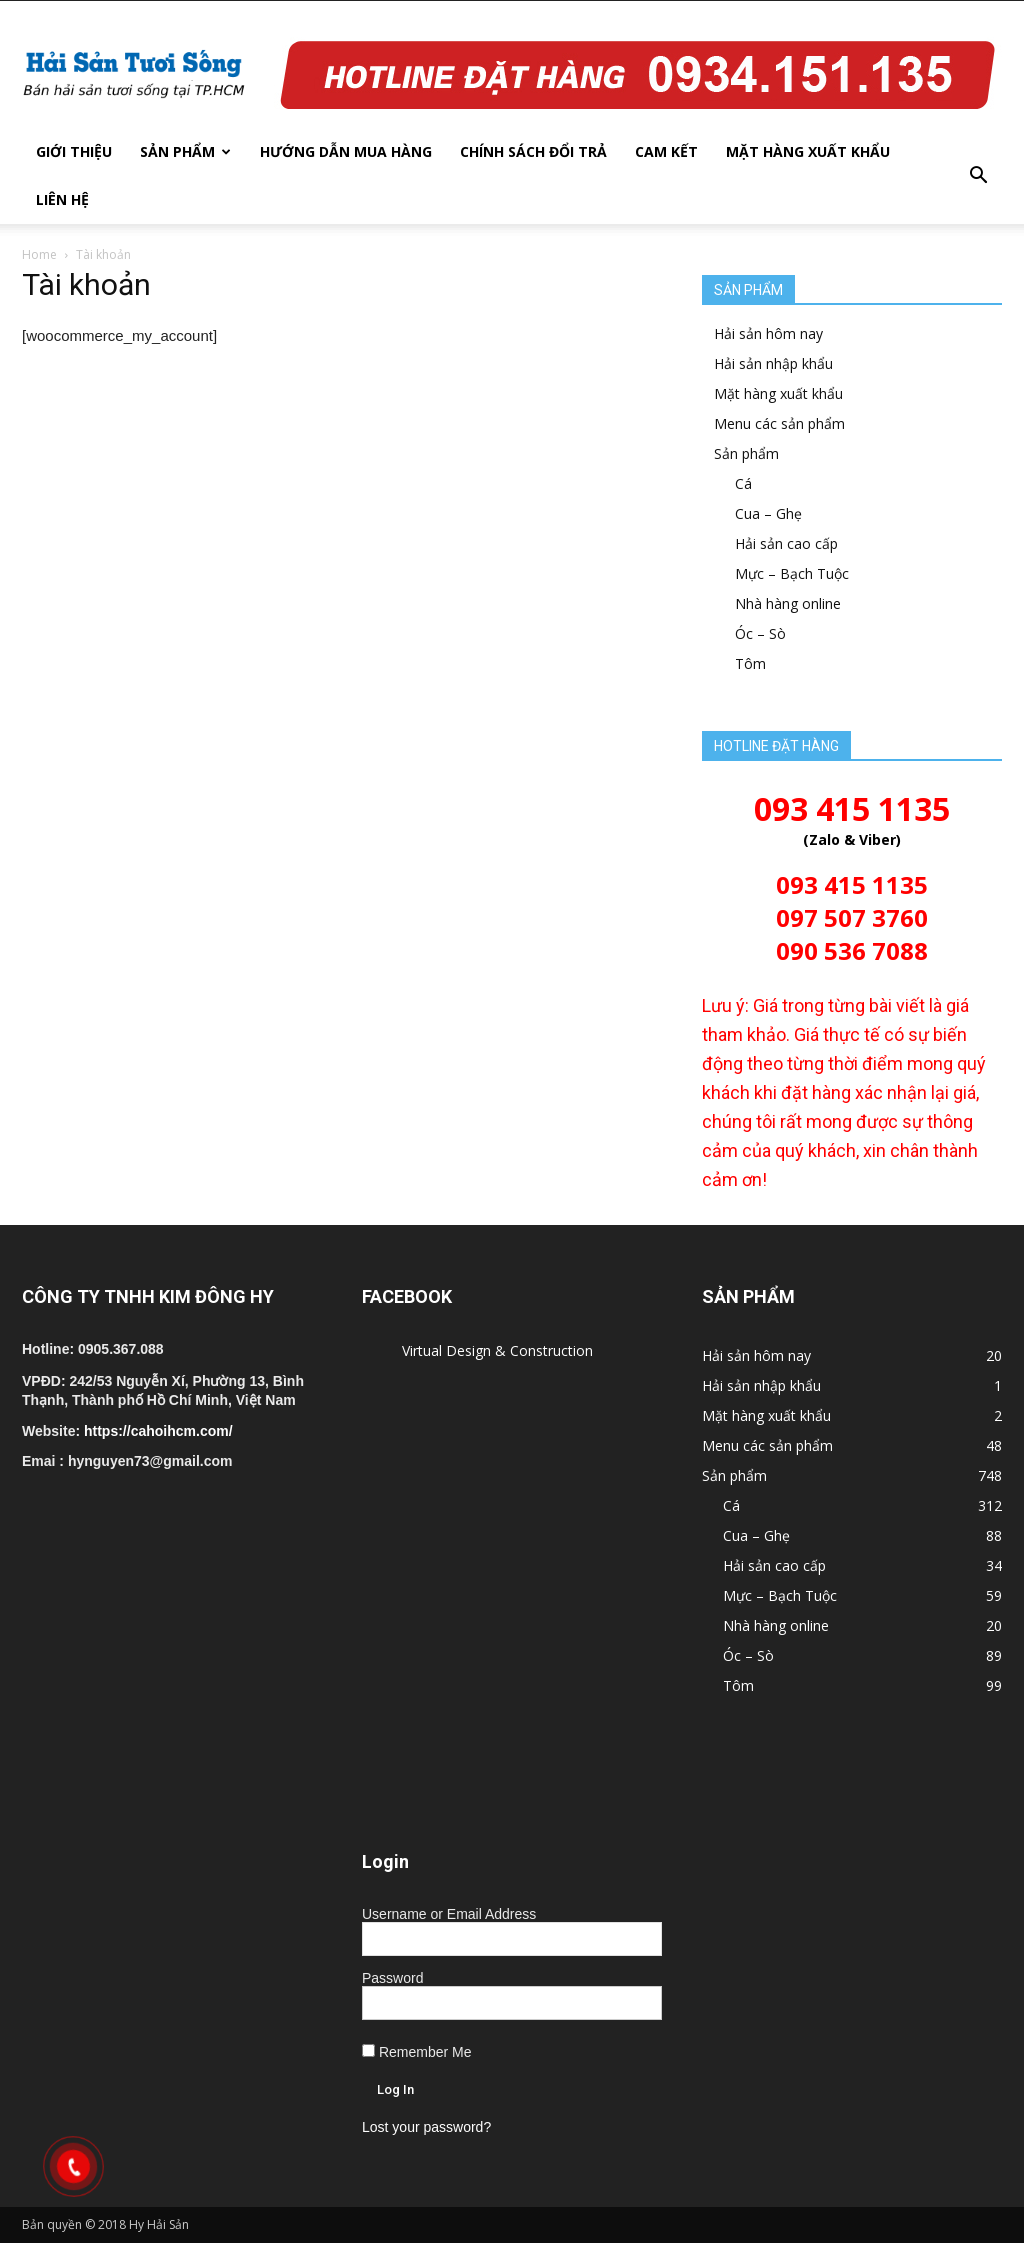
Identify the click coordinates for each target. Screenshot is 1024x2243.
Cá (743, 483)
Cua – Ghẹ (768, 513)
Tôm (750, 663)
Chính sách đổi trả (533, 151)
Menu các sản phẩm (779, 423)
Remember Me (416, 2052)
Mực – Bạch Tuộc (792, 573)
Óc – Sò (760, 633)
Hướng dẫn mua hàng (346, 151)
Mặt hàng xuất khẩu (808, 151)
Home (39, 254)
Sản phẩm (185, 151)
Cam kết (666, 151)
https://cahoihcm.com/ (158, 1431)
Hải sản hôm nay (768, 333)
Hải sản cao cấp (786, 543)
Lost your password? (426, 2127)
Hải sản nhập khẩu (773, 363)
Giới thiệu (74, 151)
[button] (978, 176)
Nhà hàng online (788, 603)
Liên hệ (62, 199)
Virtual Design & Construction (497, 1350)
